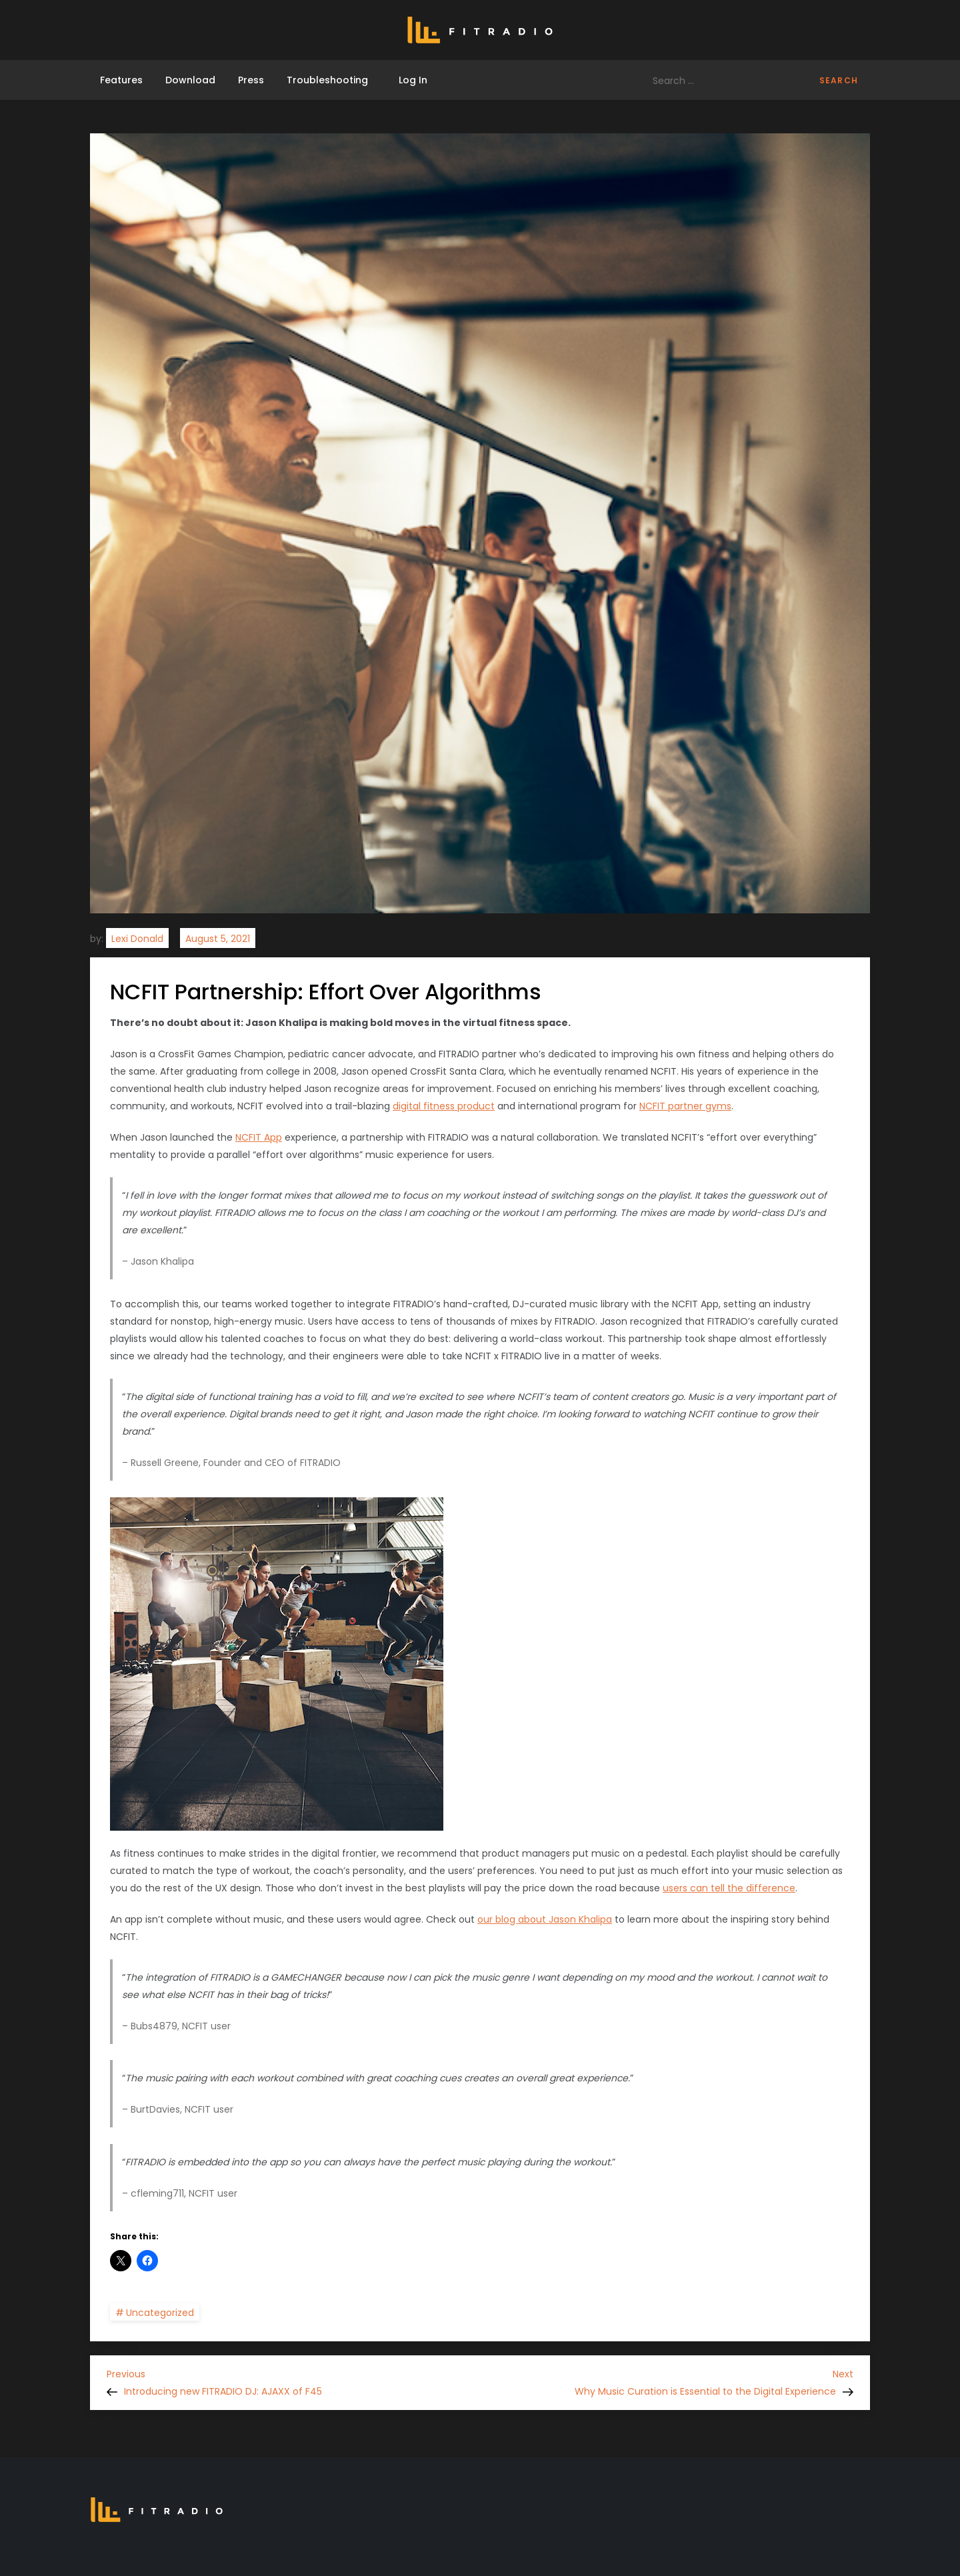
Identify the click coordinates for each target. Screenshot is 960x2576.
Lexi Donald (137, 938)
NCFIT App (258, 1137)
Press (251, 80)
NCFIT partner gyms (685, 1106)
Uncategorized (160, 2312)
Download (190, 80)
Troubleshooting (327, 80)
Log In (409, 80)
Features (121, 80)
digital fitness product (444, 1106)
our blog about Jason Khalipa (544, 1919)
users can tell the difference (729, 1888)
